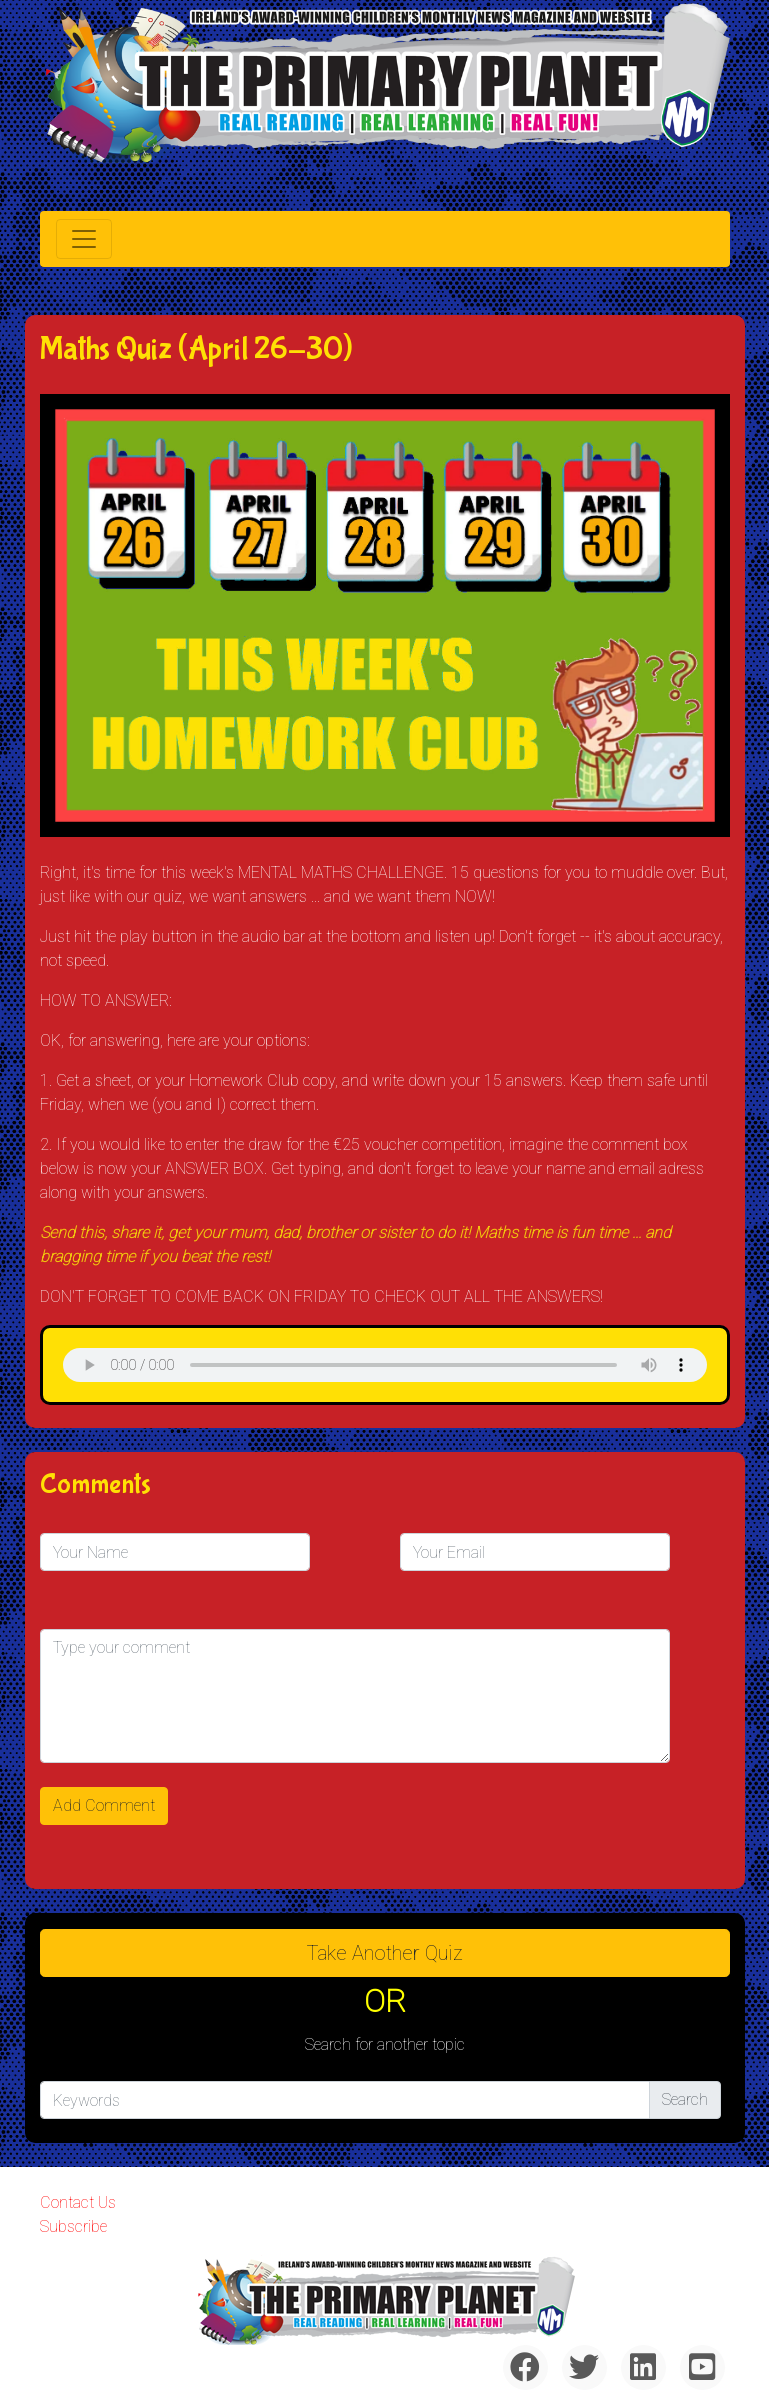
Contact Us (78, 2202)
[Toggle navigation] (84, 239)
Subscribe (73, 2226)
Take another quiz (385, 1953)
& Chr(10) (385, 1365)
